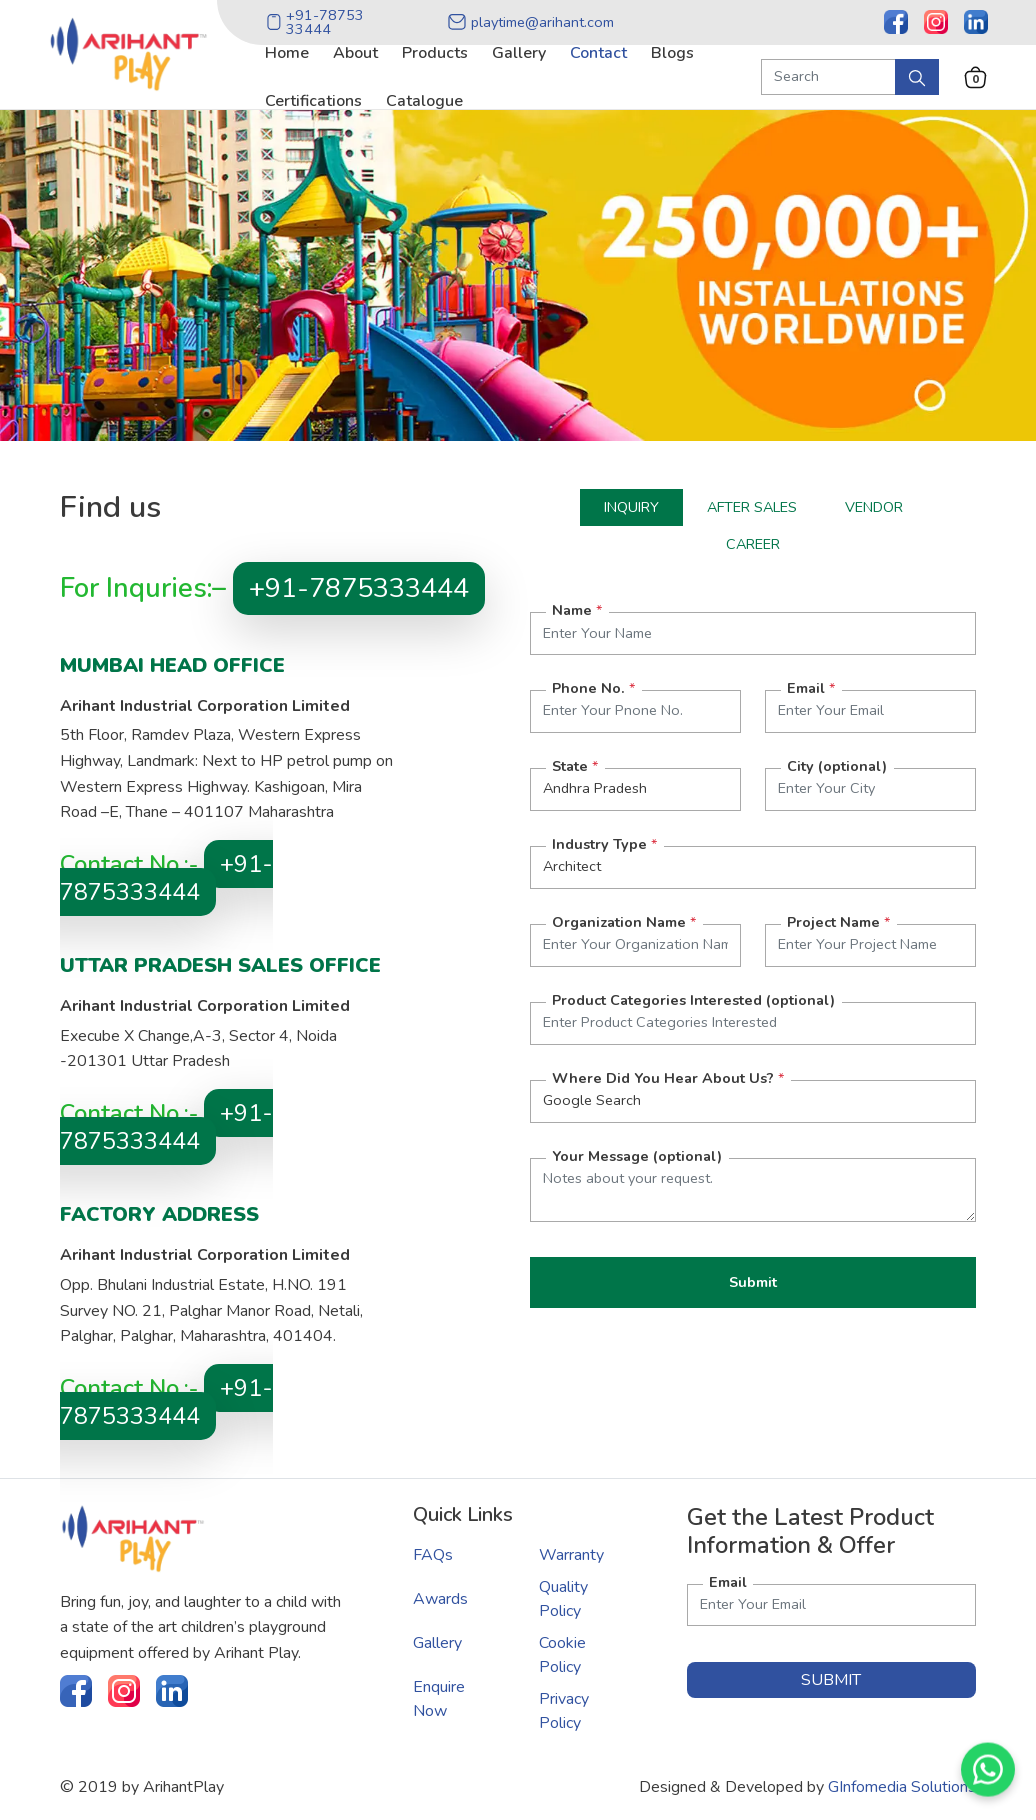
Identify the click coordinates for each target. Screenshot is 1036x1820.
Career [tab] (753, 544)
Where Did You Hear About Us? (668, 1078)
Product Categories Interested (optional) (693, 1000)
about (355, 53)
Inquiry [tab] (631, 507)
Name (577, 610)
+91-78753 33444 (315, 22)
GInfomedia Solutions (902, 1787)
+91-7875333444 (359, 588)
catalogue (424, 101)
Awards (440, 1599)
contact (598, 53)
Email (811, 688)
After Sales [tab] (752, 507)
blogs (672, 53)
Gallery (437, 1643)
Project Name (838, 922)
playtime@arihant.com (530, 22)
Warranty (571, 1555)
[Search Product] (828, 77)
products (435, 53)
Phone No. (593, 688)
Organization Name (624, 922)
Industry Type (604, 844)
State (575, 766)
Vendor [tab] (874, 507)
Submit (753, 1282)
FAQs (433, 1555)
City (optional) (837, 766)
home (287, 53)
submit (831, 1680)
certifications (313, 101)
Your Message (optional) (637, 1156)
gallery (519, 53)
